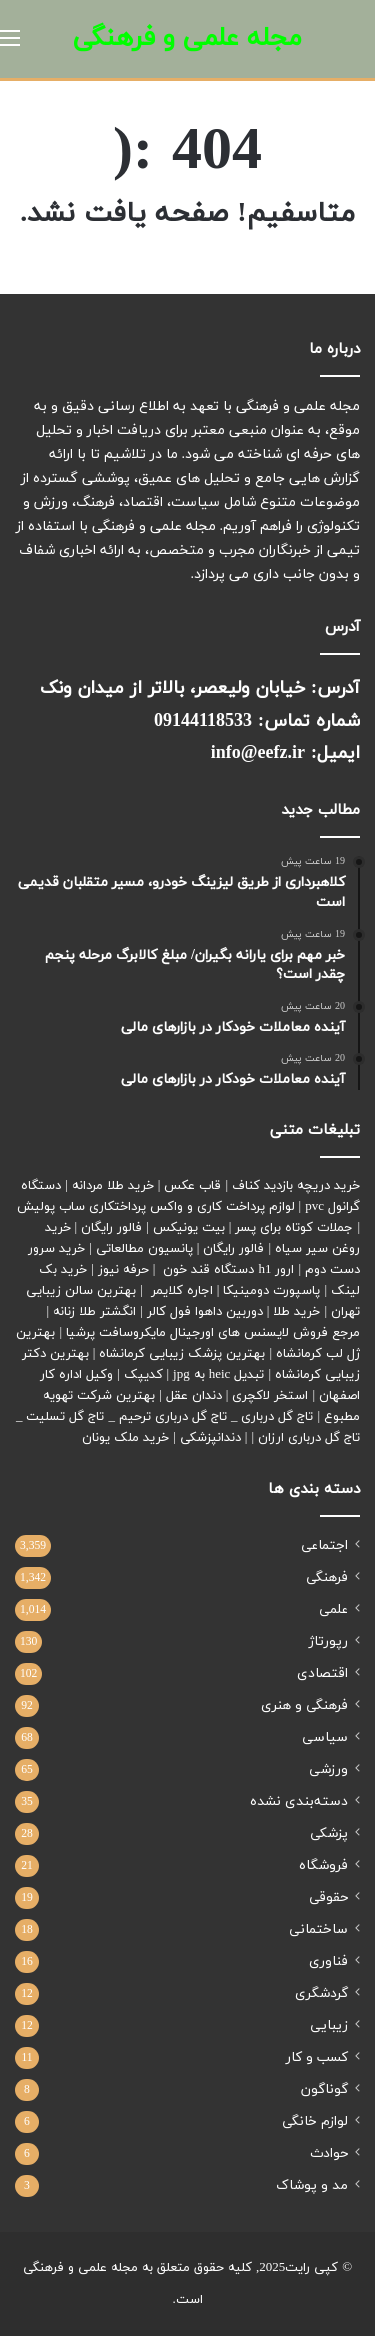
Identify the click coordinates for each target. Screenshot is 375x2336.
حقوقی (328, 1897)
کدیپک (143, 1375)
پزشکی (329, 1833)
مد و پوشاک (312, 2185)
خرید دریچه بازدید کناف (296, 1186)
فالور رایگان (111, 1228)
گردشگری (321, 1993)
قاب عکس (192, 1186)
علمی (333, 1609)
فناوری (328, 1961)
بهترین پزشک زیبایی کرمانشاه (182, 1354)
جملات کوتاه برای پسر (294, 1228)
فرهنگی (327, 1577)
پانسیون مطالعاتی (144, 1249)
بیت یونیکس (189, 1228)
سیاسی (325, 1737)
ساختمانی (318, 1929)
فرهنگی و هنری (304, 1705)
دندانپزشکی (210, 1438)
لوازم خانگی (315, 2121)
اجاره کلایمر (182, 1291)
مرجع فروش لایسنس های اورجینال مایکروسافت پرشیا (213, 1333)
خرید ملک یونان (125, 1438)
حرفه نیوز (123, 1270)
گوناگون (324, 2089)
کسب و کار (317, 2057)
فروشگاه (323, 1865)
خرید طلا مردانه (113, 1186)
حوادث (329, 2153)
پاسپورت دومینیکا (271, 1291)
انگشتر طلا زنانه (94, 1312)
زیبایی (329, 2025)
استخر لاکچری (270, 1396)
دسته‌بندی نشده (299, 1801)
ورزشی (328, 1769)
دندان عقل (194, 1396)
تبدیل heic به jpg (218, 1375)
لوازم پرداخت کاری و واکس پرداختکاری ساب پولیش (156, 1207)
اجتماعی (324, 1545)
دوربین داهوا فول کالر (205, 1312)
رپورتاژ (328, 1641)
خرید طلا (296, 1312)
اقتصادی (322, 1673)
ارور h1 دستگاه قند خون (228, 1270)
